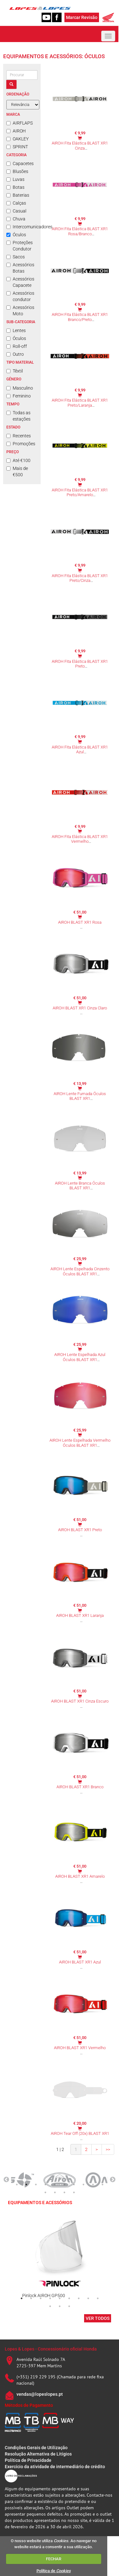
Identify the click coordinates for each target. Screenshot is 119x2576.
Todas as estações (18, 416)
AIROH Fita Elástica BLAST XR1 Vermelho (80, 839)
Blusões (17, 171)
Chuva (15, 218)
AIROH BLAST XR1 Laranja (80, 1615)
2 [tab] (26, 2184)
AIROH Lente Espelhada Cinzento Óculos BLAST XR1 (79, 1271)
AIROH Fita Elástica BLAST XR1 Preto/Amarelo (80, 492)
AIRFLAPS (19, 123)
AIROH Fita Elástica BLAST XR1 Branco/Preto (80, 317)
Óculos (16, 234)
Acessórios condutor (20, 296)
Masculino (19, 388)
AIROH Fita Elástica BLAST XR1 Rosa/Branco (80, 231)
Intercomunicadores (21, 226)
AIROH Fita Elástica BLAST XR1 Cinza (80, 146)
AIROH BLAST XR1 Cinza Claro (80, 1008)
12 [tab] (55, 2192)
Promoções (20, 443)
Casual (16, 210)
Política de (53, 2570)
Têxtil (14, 370)
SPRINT (17, 146)
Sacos (15, 256)
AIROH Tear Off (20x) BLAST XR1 (80, 2133)
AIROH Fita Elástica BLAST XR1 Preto (80, 664)
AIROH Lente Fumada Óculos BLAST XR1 (80, 1096)
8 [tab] (83, 2184)
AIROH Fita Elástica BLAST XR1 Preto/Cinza (80, 578)
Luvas (15, 179)
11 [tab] (45, 2192)
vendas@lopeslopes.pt (40, 2394)
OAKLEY (17, 138)
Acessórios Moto (20, 310)
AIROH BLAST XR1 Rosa (80, 922)
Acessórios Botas (20, 268)
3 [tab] (36, 2184)
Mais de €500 (17, 471)
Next (112, 2180)
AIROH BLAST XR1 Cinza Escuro (80, 1701)
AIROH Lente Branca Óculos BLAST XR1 (80, 1186)
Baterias (17, 195)
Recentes (18, 435)
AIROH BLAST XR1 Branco (79, 1786)
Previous (6, 2180)
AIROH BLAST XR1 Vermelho (80, 2047)
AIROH (16, 130)
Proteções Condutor (19, 245)
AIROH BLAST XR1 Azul (80, 1962)
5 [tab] (55, 2184)
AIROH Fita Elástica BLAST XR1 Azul (80, 750)
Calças (16, 203)
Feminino (18, 395)
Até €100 (18, 460)
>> (108, 2149)
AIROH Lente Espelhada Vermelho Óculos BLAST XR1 (80, 1443)
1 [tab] (17, 2184)
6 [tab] (64, 2184)
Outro (15, 354)
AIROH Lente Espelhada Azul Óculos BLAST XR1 (79, 1357)
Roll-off (16, 346)
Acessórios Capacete (20, 282)
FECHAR (53, 2558)
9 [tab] (93, 2184)
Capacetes (20, 163)
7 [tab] (74, 2184)
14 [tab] (74, 2192)
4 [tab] (45, 2184)
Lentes (16, 330)
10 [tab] (102, 2184)
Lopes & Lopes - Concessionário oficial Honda (51, 2348)
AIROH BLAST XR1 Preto (80, 1529)
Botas (15, 187)
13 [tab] (64, 2192)
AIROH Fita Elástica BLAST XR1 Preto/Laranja (80, 403)
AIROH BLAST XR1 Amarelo (80, 1876)
